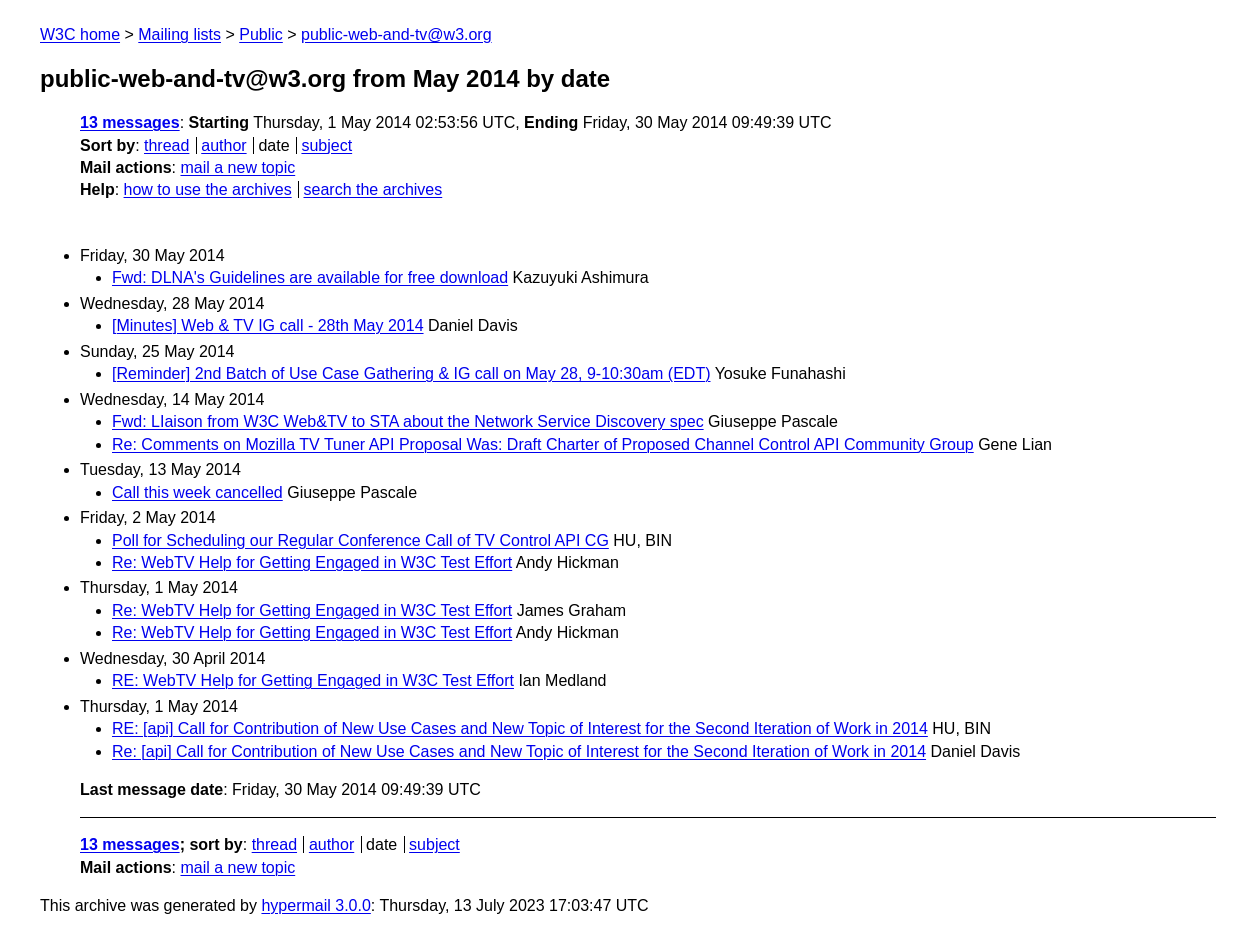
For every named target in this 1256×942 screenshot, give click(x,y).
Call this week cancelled (197, 492)
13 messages (130, 122)
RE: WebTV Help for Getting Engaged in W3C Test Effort (313, 680)
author (223, 145)
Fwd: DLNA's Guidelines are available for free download (310, 277)
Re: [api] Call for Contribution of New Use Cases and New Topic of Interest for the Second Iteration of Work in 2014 (519, 751)
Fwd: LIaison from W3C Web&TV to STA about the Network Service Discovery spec (408, 421)
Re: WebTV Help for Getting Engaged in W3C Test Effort (312, 562)
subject (326, 145)
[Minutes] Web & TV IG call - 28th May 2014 (268, 325)
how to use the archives (208, 189)
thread (166, 145)
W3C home (80, 34)
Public (261, 34)
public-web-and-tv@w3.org (396, 34)
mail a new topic (237, 167)
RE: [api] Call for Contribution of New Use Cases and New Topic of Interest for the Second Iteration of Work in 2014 (520, 728)
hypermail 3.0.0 (315, 905)
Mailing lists (179, 34)
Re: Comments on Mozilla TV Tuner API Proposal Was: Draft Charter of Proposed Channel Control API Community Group (543, 444)
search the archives (373, 189)
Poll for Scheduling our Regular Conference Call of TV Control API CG (360, 540)
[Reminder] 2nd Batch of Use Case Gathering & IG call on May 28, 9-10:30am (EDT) (411, 373)
